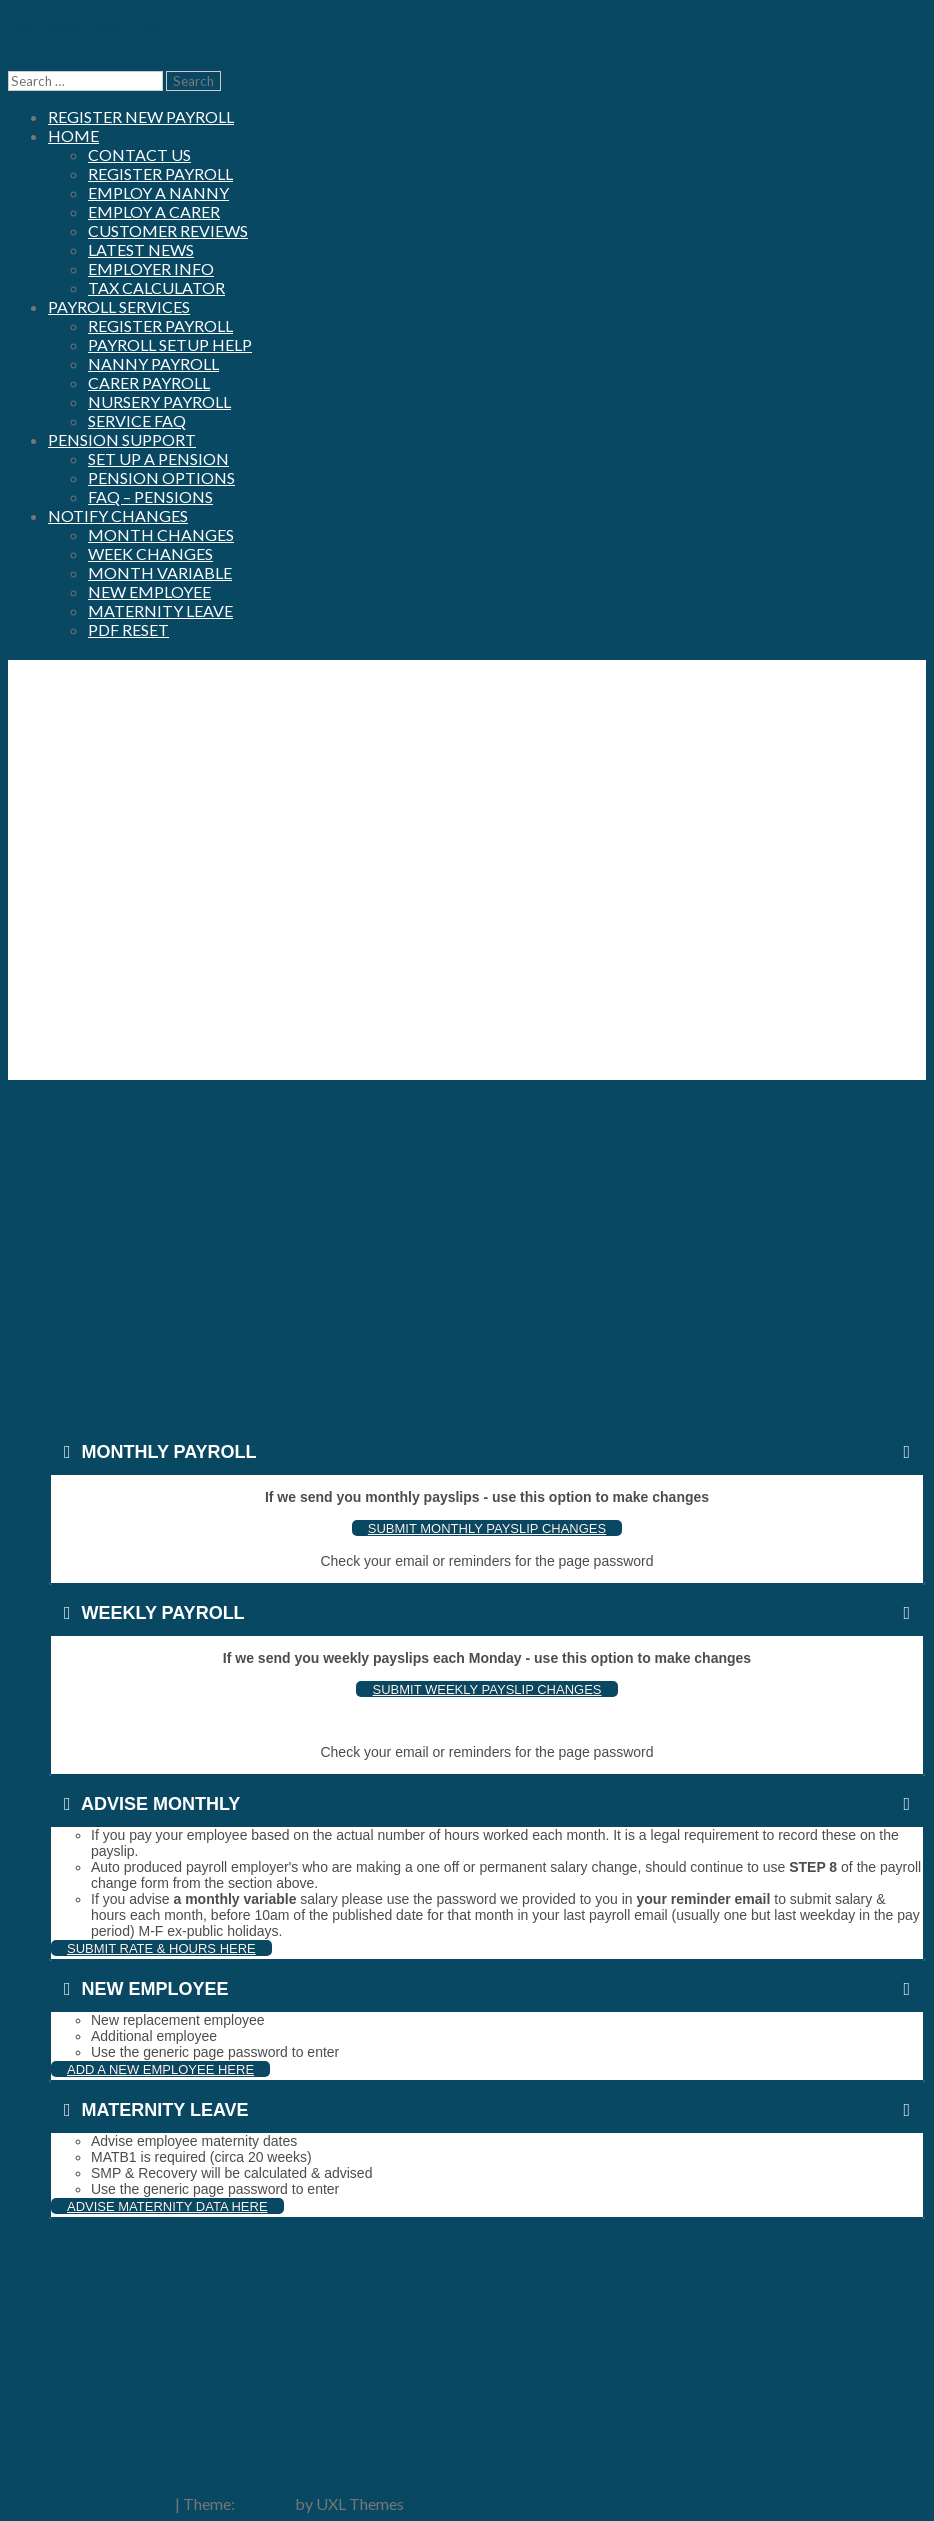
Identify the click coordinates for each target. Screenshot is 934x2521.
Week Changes (150, 553)
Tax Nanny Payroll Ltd (83, 25)
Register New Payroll (141, 116)
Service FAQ (137, 420)
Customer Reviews (168, 230)
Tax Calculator (156, 287)
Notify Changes (118, 515)
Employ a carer (154, 211)
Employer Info (151, 268)
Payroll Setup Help (170, 344)
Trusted (265, 2503)
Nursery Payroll (159, 401)
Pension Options (161, 477)
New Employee (149, 591)
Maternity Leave (160, 610)
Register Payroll (160, 173)
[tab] (487, 1452)
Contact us (139, 154)
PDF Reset (128, 629)
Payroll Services (119, 306)
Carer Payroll (149, 382)
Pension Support (122, 439)
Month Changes (161, 534)
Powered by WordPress (90, 2503)
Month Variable (160, 572)
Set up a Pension (158, 458)
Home (73, 135)
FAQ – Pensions (150, 496)
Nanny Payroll (153, 363)
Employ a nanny (158, 192)
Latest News (141, 249)
